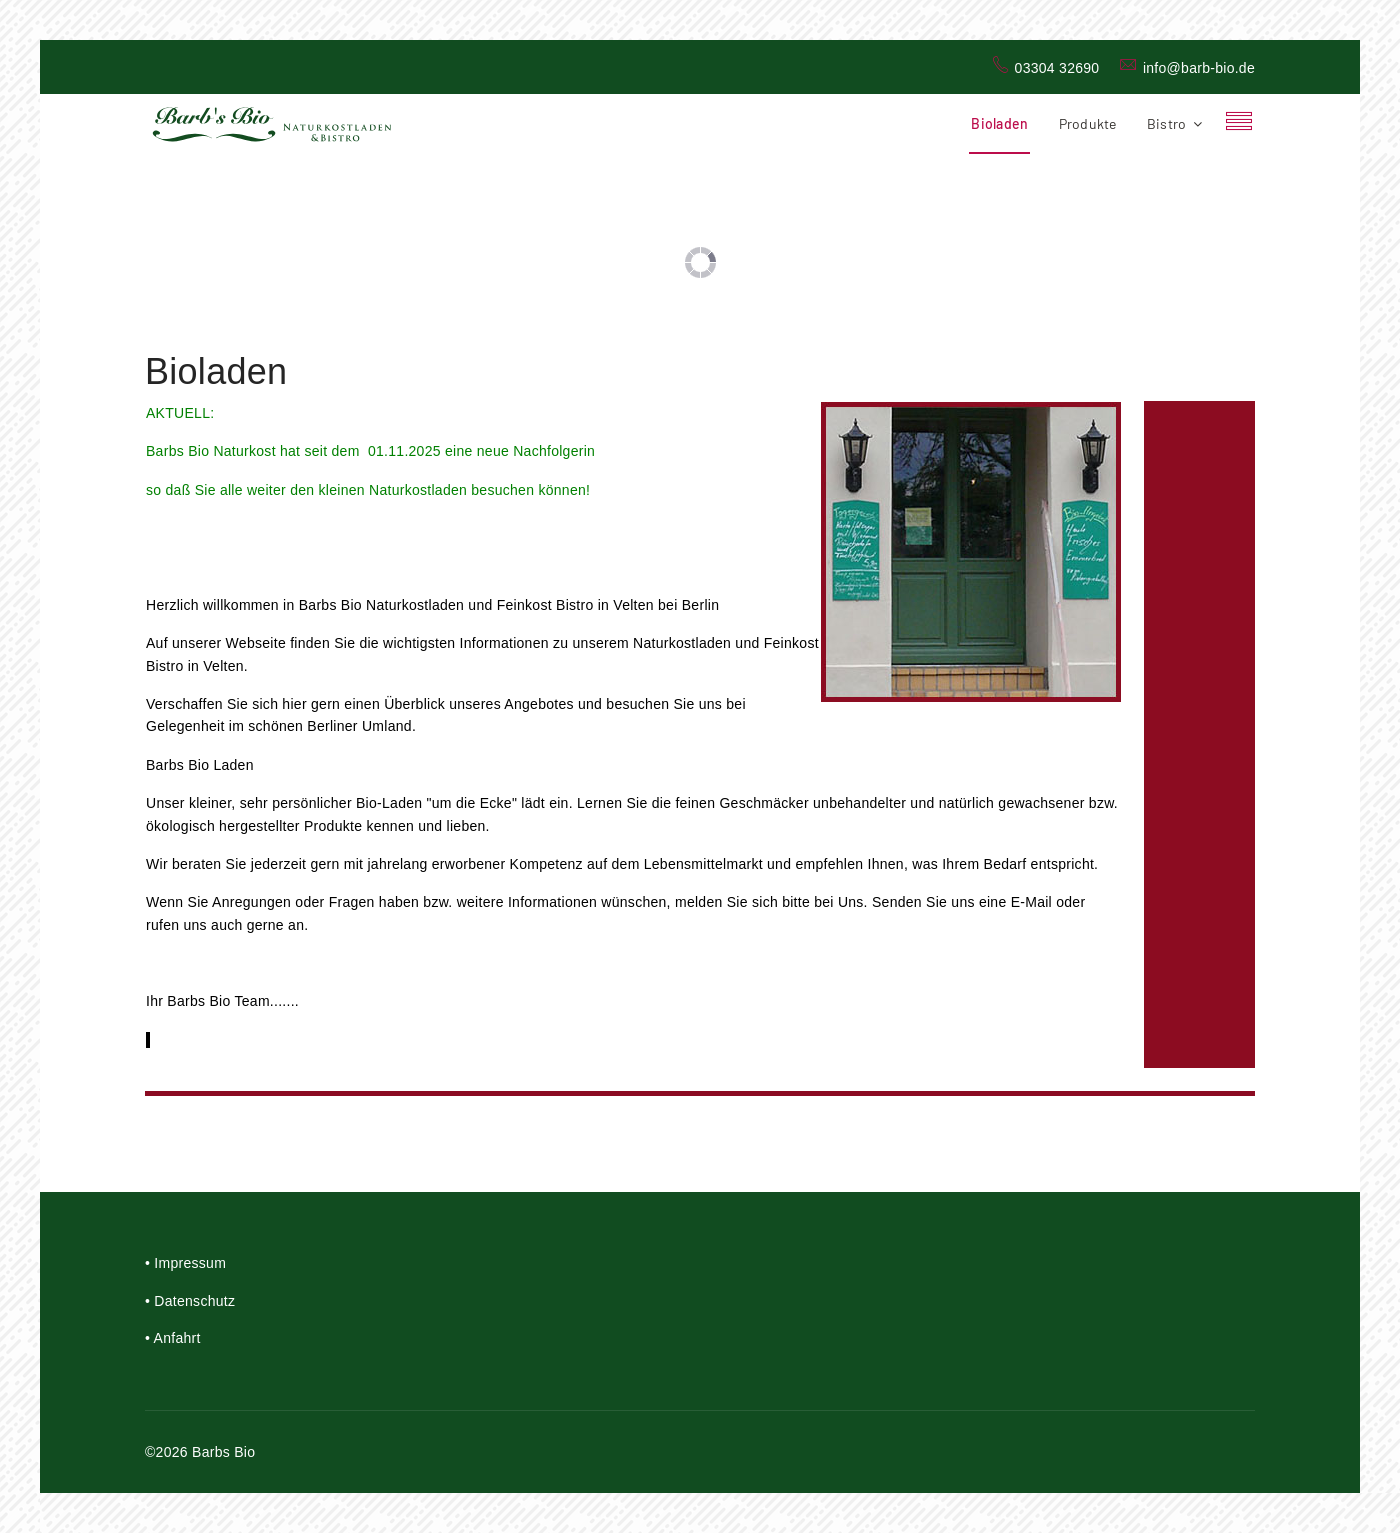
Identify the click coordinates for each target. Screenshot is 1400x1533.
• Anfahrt (173, 1338)
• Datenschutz (190, 1301)
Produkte (1088, 123)
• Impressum (185, 1263)
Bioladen (999, 123)
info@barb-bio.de (1199, 68)
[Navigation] (1239, 124)
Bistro (1167, 123)
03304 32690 (1057, 68)
